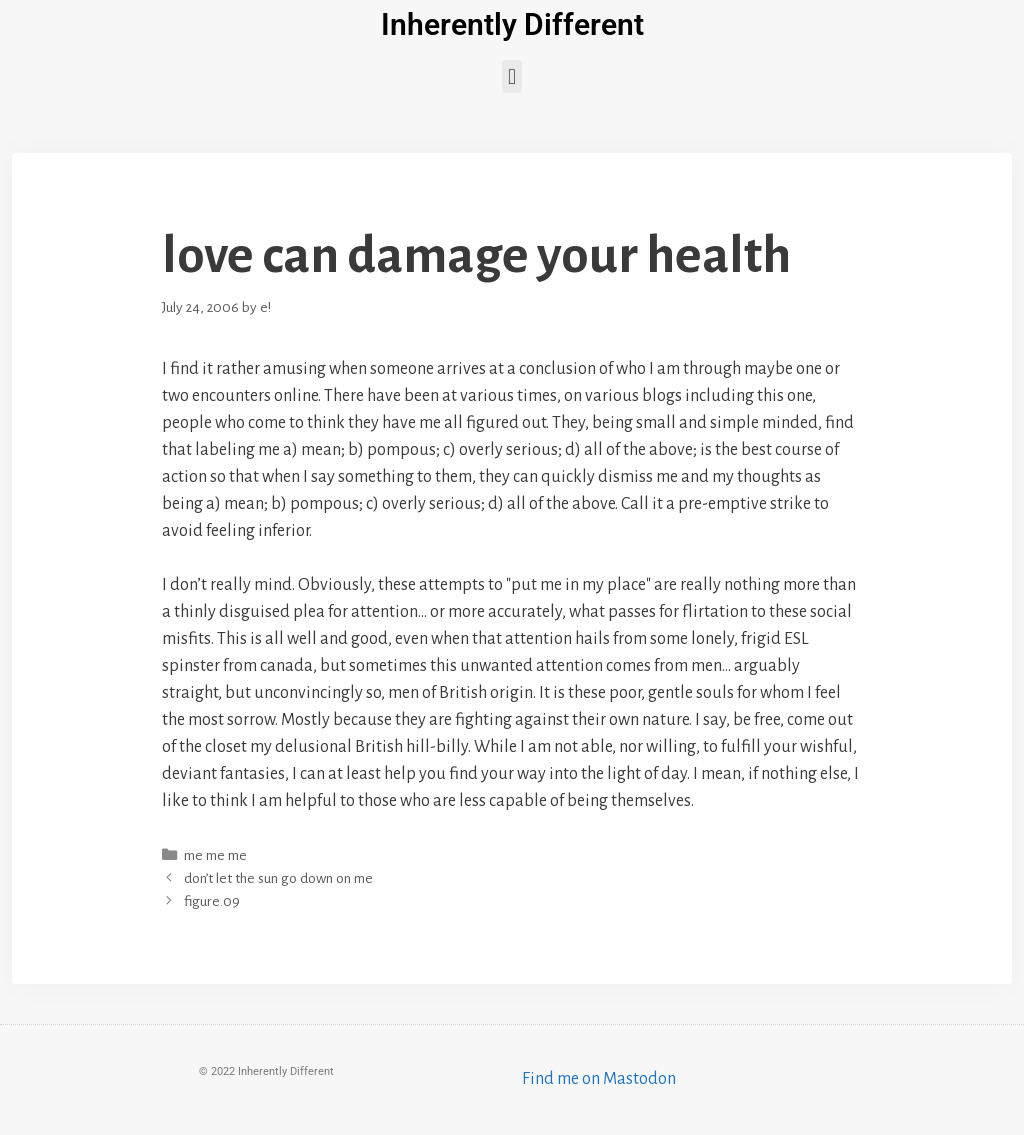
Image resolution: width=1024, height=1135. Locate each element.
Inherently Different (512, 24)
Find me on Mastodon (599, 1079)
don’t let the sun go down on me (278, 878)
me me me (215, 855)
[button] (511, 76)
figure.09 (212, 901)
